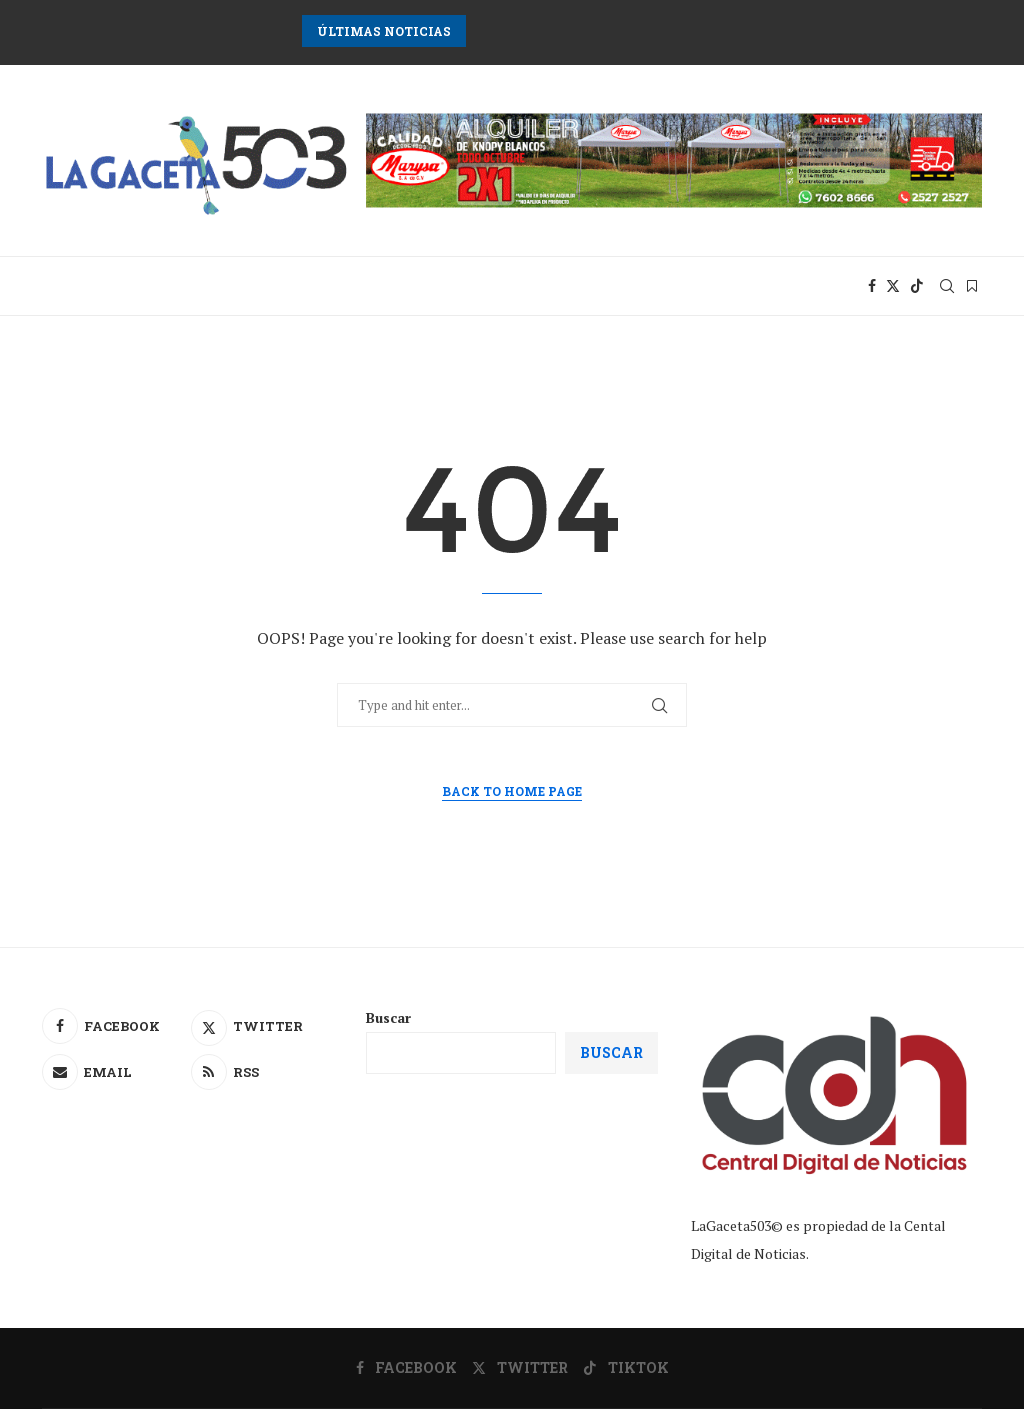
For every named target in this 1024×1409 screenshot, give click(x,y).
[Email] (113, 1072)
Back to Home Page (512, 791)
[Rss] (262, 1072)
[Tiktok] (917, 286)
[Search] (947, 286)
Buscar (388, 1017)
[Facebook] (872, 286)
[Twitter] (893, 286)
